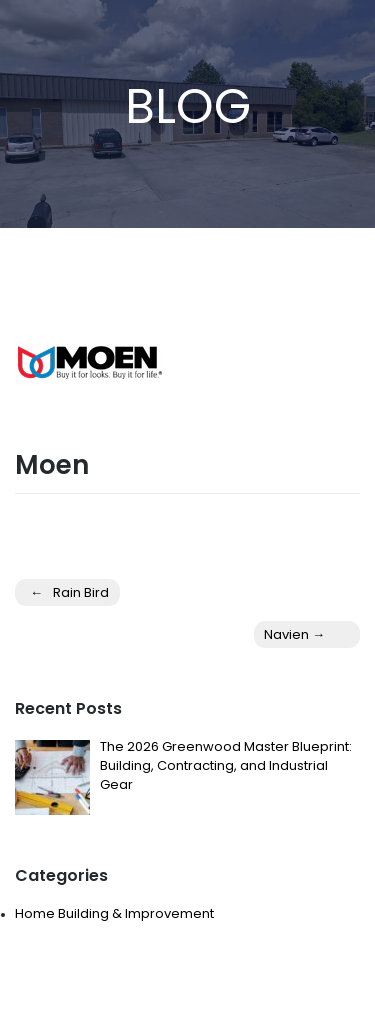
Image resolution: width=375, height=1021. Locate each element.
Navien (286, 634)
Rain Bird (81, 592)
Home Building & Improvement (114, 913)
